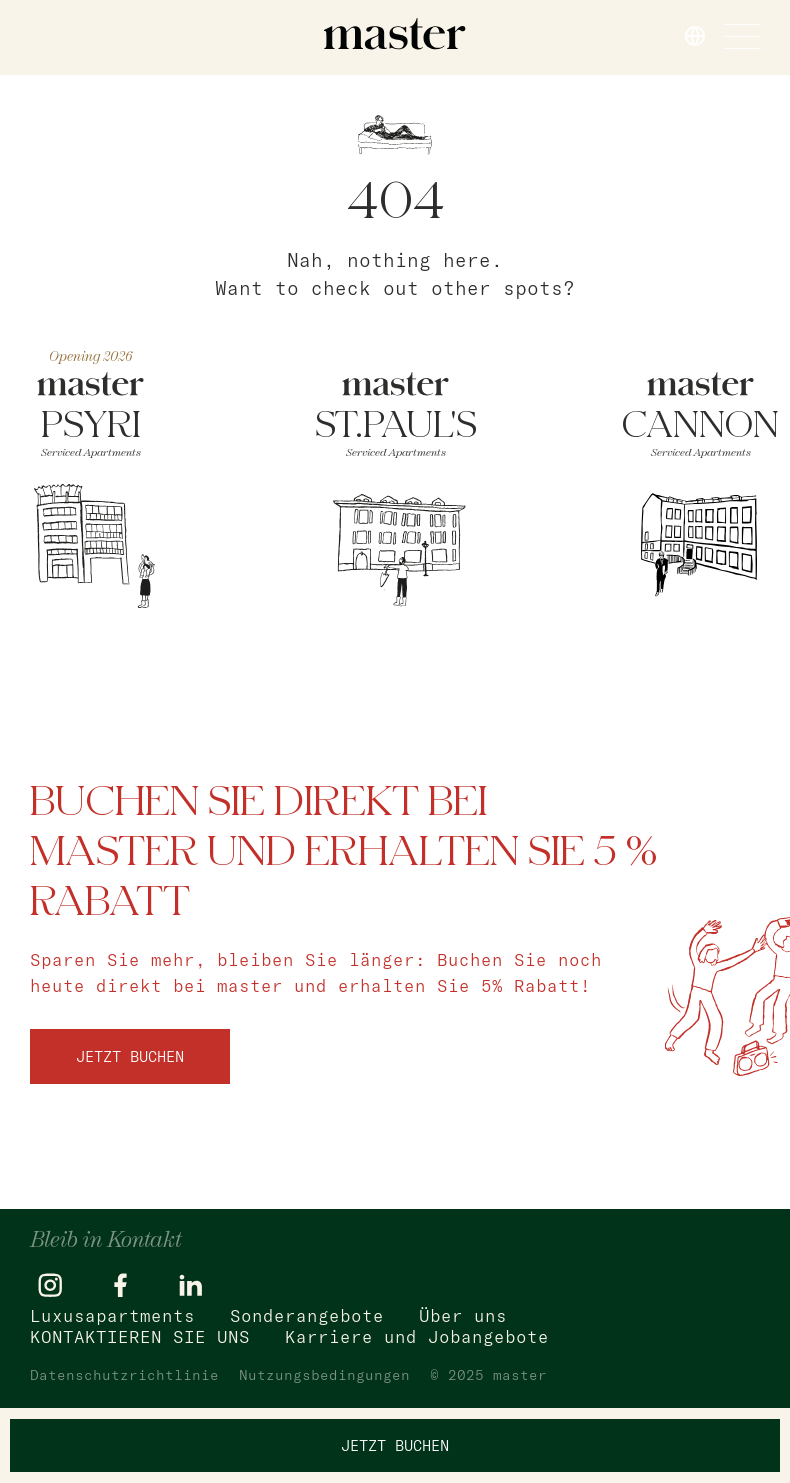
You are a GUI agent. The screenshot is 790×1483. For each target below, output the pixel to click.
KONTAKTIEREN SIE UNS (140, 1336)
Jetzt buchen (130, 1056)
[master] (395, 34)
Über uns (463, 1315)
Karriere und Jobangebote (417, 1336)
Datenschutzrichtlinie (124, 1375)
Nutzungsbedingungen (324, 1375)
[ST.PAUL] (395, 494)
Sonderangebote (307, 1315)
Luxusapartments (112, 1315)
